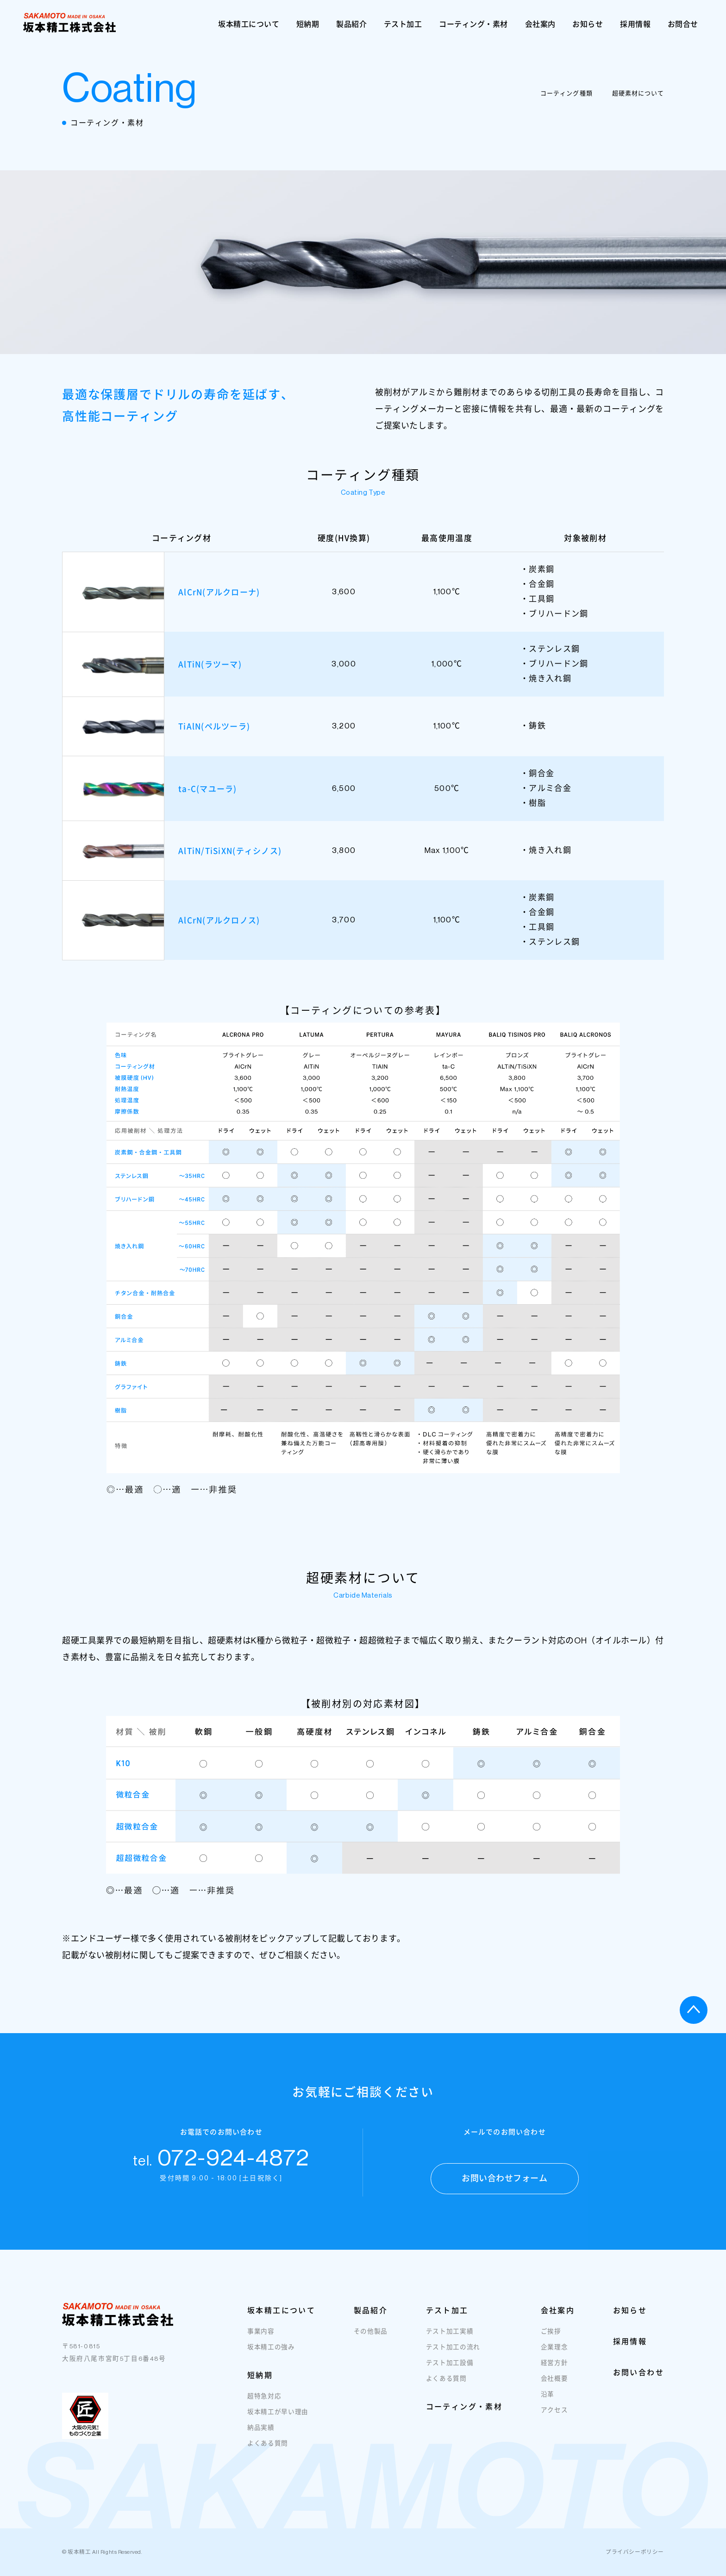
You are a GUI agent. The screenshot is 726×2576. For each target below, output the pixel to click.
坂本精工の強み (271, 2355)
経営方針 (554, 2371)
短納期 (307, 24)
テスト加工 (403, 24)
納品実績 (261, 2436)
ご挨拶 (551, 2340)
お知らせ (587, 24)
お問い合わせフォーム (504, 2187)
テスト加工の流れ (453, 2355)
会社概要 (554, 2387)
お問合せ (683, 24)
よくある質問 (267, 2452)
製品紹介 (351, 24)
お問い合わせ (638, 2380)
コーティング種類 (566, 93)
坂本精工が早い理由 (277, 2420)
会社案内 (540, 24)
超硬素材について (638, 93)
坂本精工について (248, 24)
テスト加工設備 (450, 2371)
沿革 (547, 2403)
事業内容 (261, 2340)
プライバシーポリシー (635, 2552)
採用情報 (635, 24)
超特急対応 (264, 2405)
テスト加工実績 (450, 2340)
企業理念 (554, 2355)
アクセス (554, 2418)
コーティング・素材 (473, 24)
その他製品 (371, 2340)
